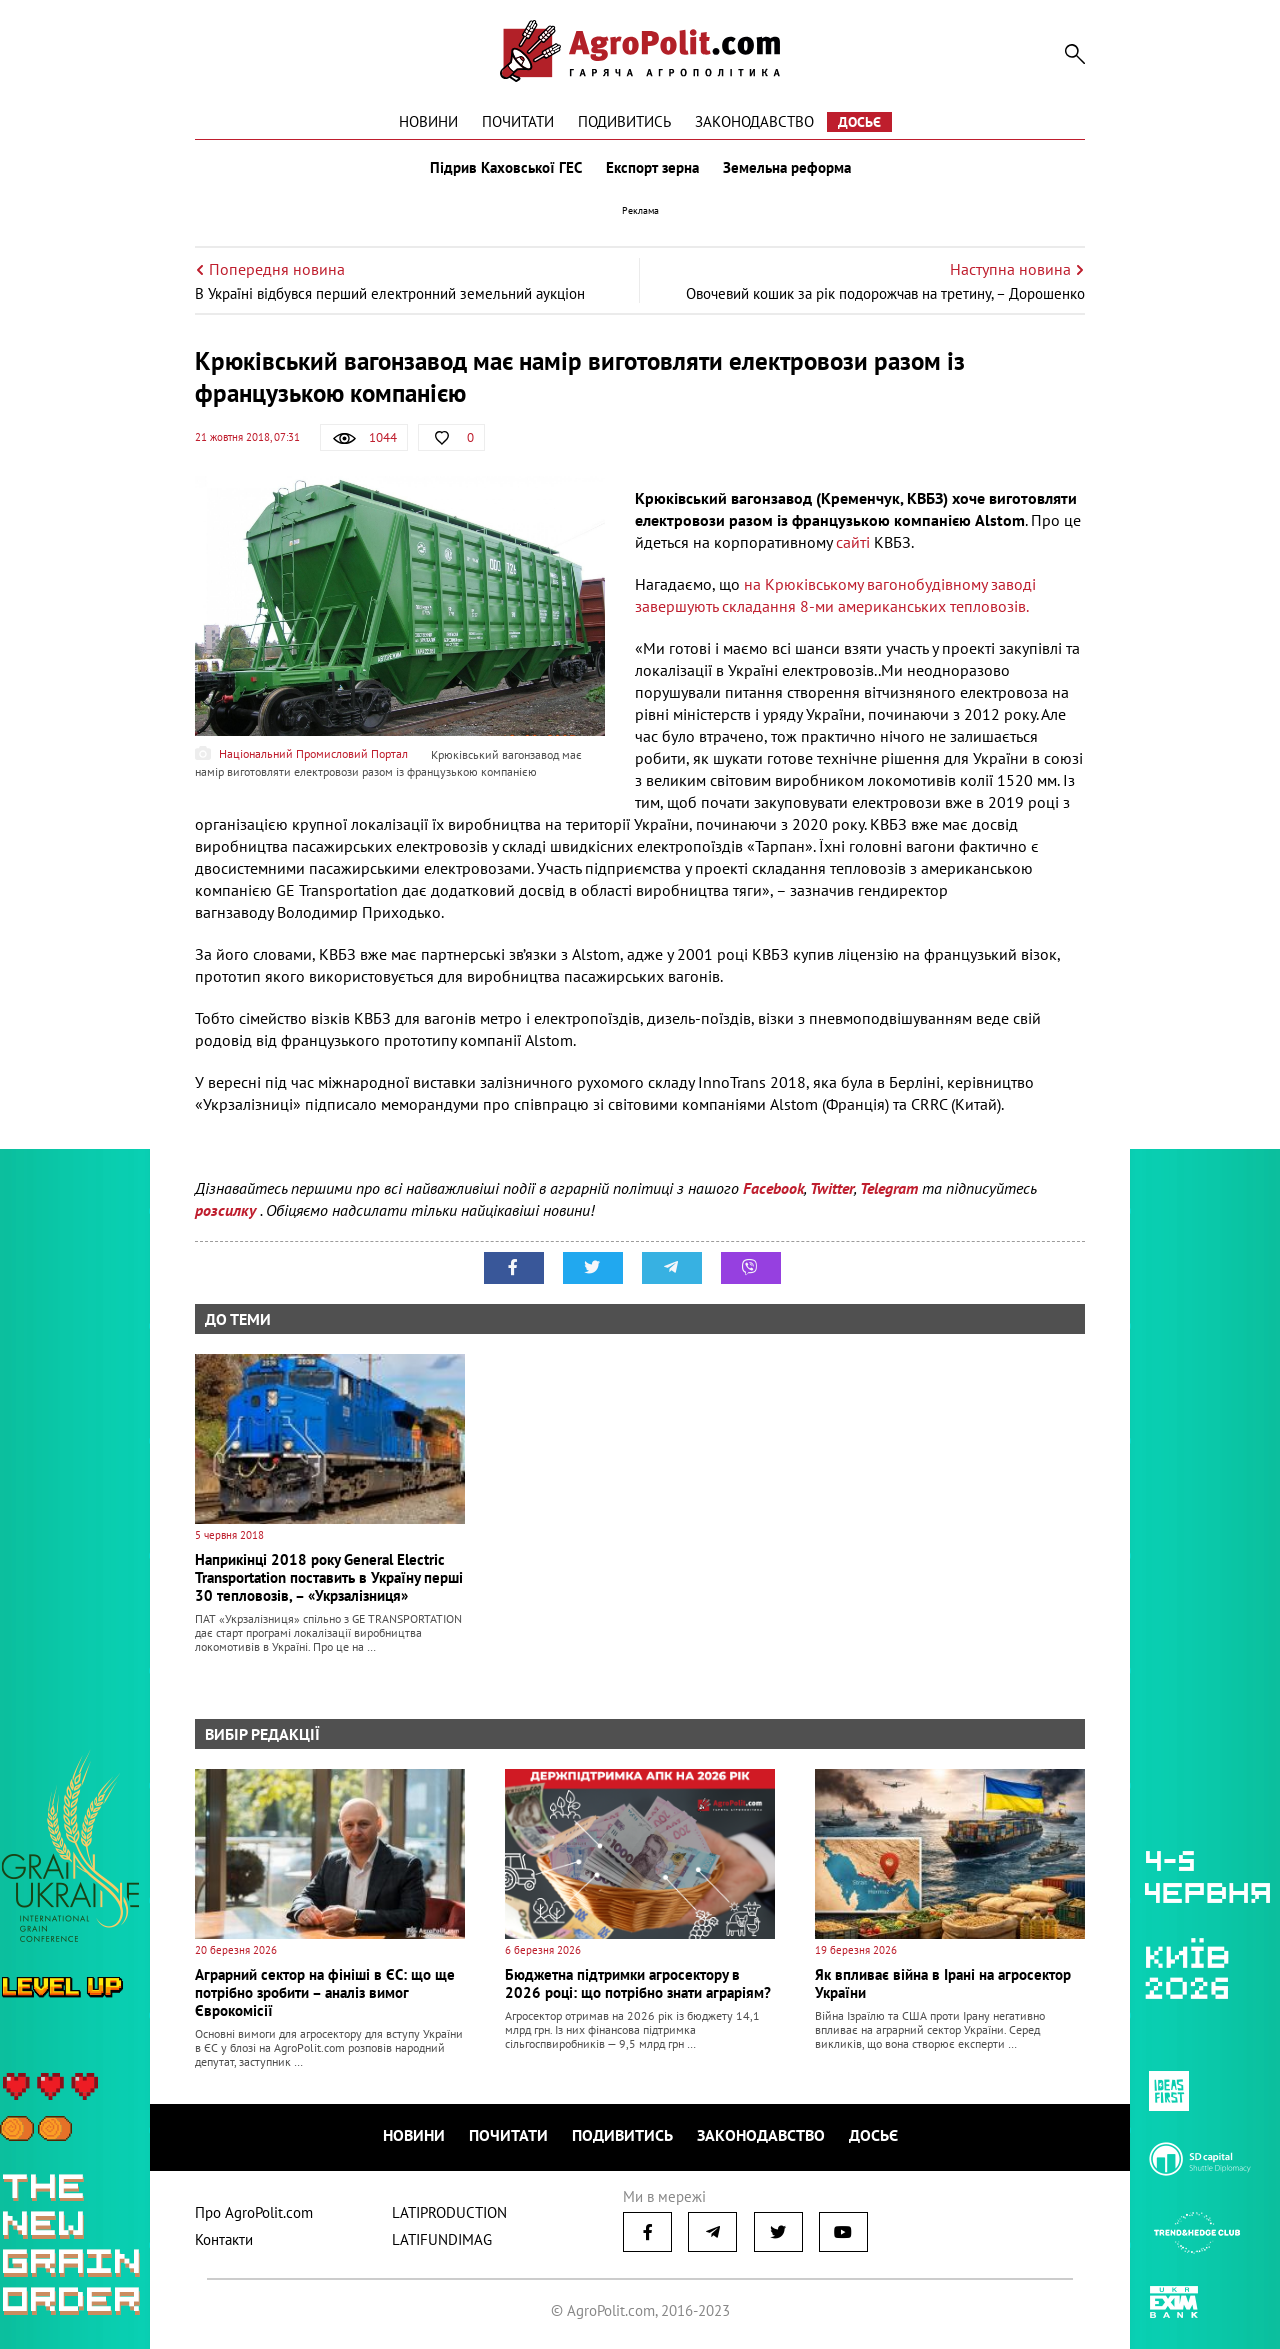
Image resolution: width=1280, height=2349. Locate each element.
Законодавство (754, 121)
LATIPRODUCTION (449, 2212)
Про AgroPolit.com (254, 2212)
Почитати (518, 121)
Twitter (832, 1188)
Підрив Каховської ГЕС (506, 168)
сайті (853, 542)
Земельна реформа (787, 168)
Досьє (859, 122)
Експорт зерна (652, 168)
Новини (428, 121)
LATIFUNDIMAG (442, 2239)
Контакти (224, 2239)
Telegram (889, 1188)
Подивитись (624, 121)
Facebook (773, 1188)
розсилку (227, 1210)
